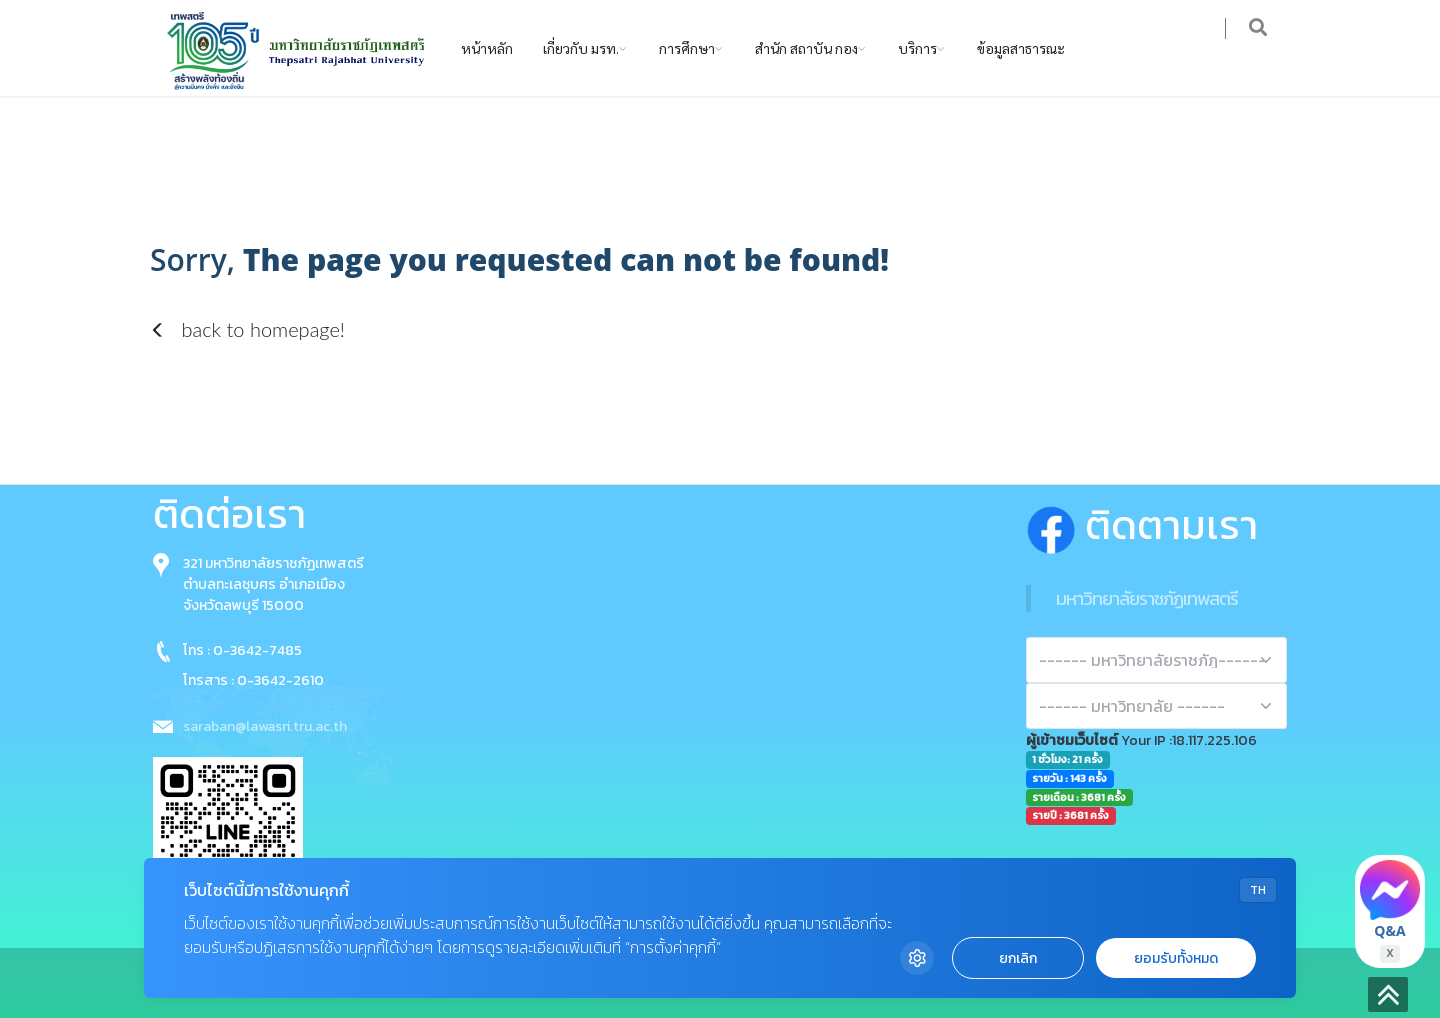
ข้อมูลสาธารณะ (1021, 48)
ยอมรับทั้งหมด (1176, 958)
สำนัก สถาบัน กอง (806, 48)
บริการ (917, 48)
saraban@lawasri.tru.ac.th (265, 726)
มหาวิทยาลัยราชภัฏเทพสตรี (1147, 598)
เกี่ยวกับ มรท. (581, 48)
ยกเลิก (1018, 958)
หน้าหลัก (487, 48)
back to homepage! (247, 329)
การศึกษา (687, 48)
